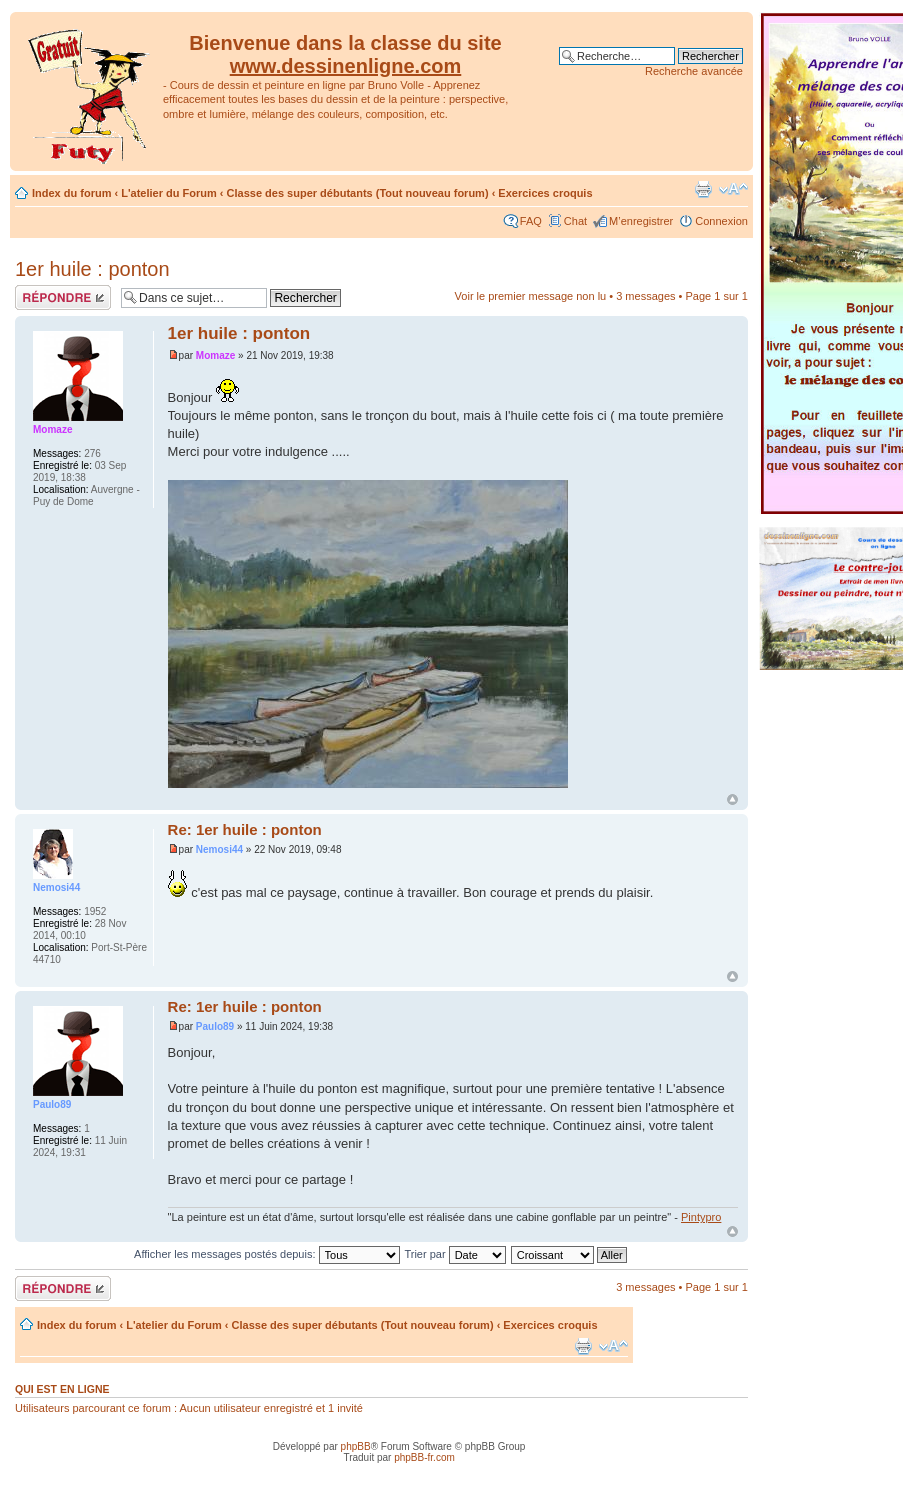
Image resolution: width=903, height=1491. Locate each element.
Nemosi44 (219, 849)
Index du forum (71, 193)
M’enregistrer (641, 221)
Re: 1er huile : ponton (245, 829)
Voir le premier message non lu (531, 296)
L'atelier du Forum (169, 193)
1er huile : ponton (92, 269)
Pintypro (701, 1217)
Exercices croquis (545, 193)
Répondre (63, 297)
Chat (575, 221)
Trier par (454, 1254)
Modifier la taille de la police (733, 189)
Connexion (721, 221)
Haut (732, 799)
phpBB (356, 1446)
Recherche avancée (694, 71)
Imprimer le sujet (703, 189)
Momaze (215, 355)
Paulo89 (215, 1026)
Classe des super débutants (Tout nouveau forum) (358, 193)
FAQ (531, 221)
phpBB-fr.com (424, 1457)
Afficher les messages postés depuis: (266, 1254)
